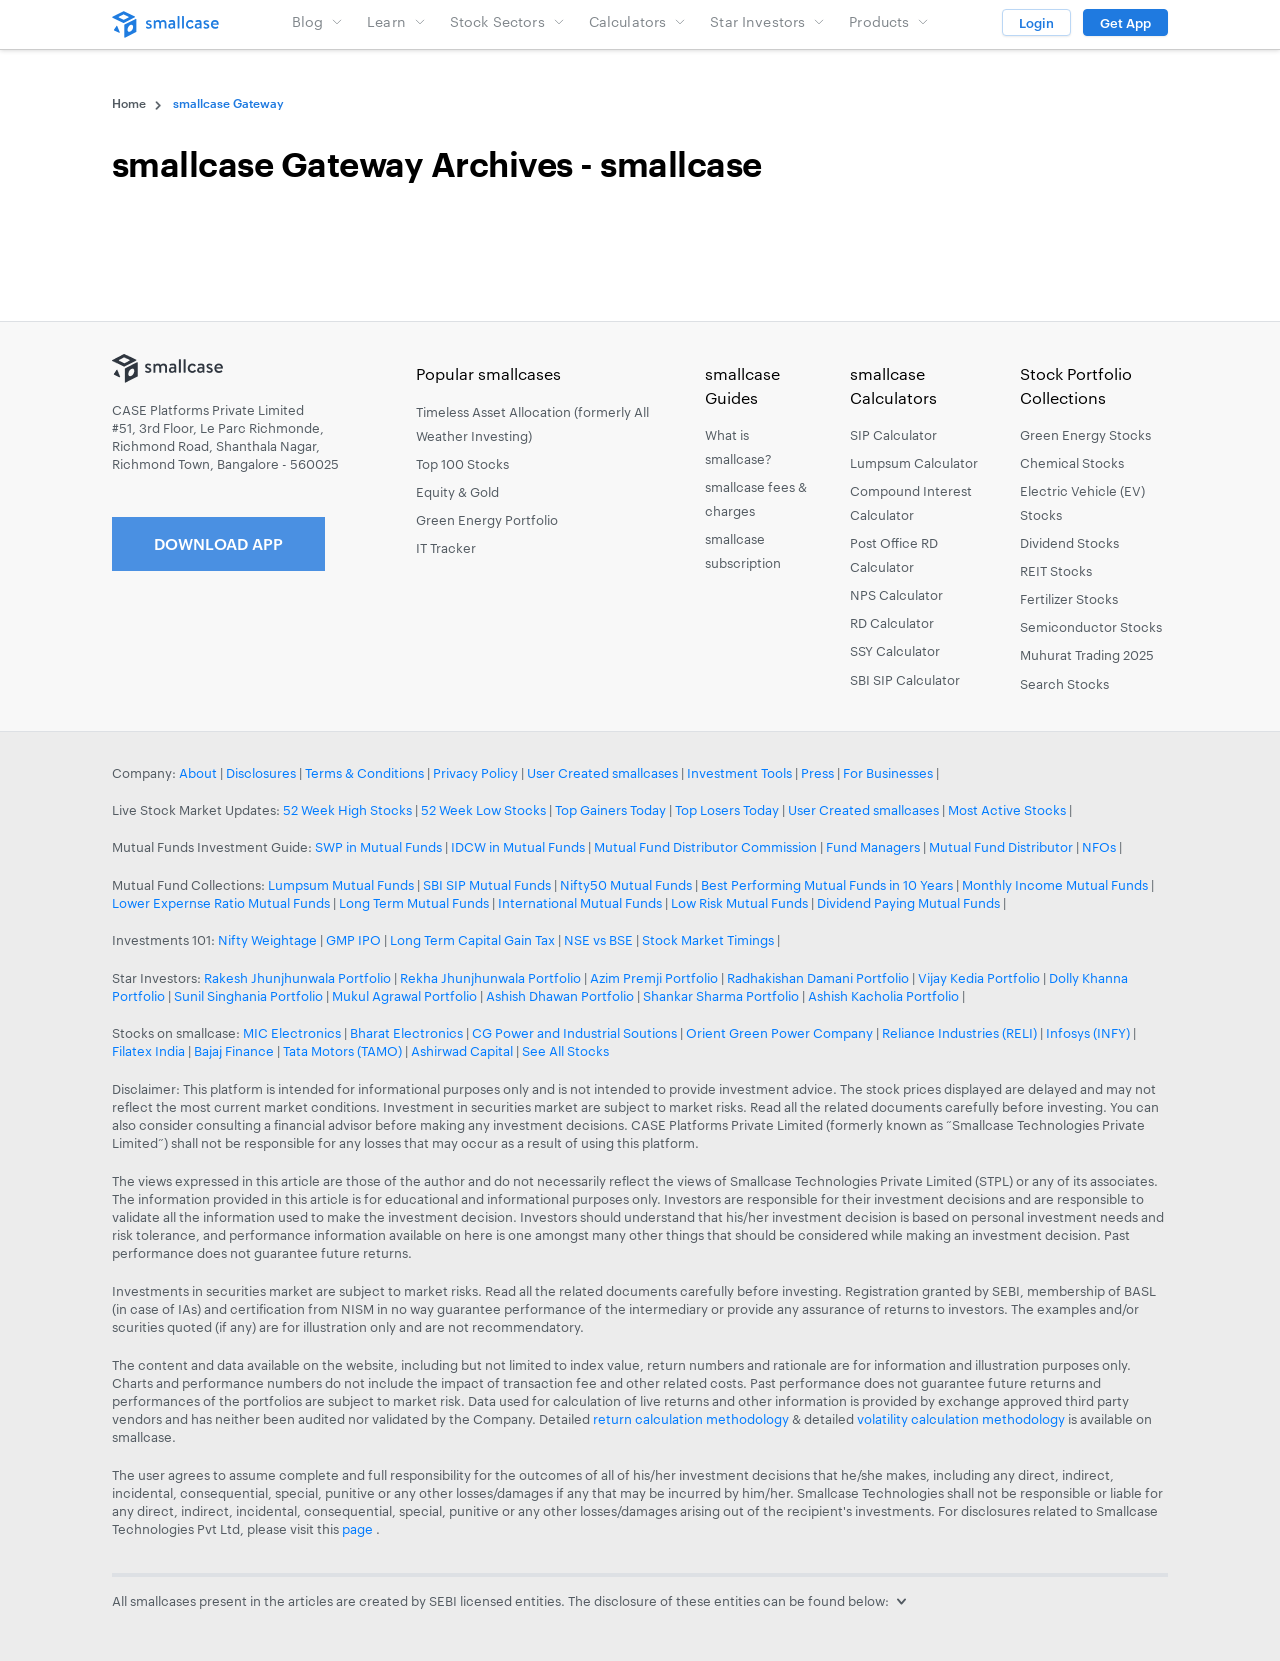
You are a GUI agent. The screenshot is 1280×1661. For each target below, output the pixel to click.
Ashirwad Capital (462, 1051)
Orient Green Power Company (779, 1033)
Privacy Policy (475, 773)
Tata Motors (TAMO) (342, 1051)
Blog (318, 21)
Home (129, 103)
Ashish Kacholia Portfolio (883, 996)
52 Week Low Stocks (483, 810)
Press (817, 773)
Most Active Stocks (1007, 810)
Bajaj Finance (234, 1051)
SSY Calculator (895, 651)
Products (889, 21)
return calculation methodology (691, 1419)
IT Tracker (446, 548)
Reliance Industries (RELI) (959, 1033)
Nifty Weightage (267, 940)
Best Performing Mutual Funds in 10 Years (827, 885)
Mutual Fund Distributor (1001, 847)
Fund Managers (873, 847)
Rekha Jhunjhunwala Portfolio (490, 978)
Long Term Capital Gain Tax (472, 940)
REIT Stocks (1056, 571)
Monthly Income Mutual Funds (1055, 885)
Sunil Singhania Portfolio (248, 996)
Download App (218, 543)
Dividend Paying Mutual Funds (908, 903)
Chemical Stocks (1072, 463)
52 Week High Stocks (347, 810)
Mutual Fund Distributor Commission (705, 847)
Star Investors (767, 21)
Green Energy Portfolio (487, 520)
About (198, 773)
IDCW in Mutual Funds (518, 847)
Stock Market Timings (708, 940)
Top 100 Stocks (462, 464)
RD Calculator (892, 623)
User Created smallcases (602, 773)
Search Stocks (1064, 684)
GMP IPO (353, 940)
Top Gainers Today (610, 810)
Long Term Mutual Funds (414, 903)
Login (1036, 23)
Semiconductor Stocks (1091, 627)
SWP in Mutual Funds (378, 847)
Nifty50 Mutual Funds (626, 885)
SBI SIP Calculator (905, 680)
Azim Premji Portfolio (654, 978)
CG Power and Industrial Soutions (574, 1033)
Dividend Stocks (1069, 543)
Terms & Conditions (364, 773)
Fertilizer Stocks (1069, 599)
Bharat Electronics (406, 1033)
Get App (1125, 23)
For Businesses (888, 773)
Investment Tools (739, 773)
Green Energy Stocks (1085, 435)
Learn (396, 21)
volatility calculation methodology (961, 1419)
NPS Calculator (896, 595)
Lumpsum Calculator (914, 463)
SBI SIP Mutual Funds (487, 885)
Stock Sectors (507, 21)
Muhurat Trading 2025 (1087, 655)
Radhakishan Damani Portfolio (818, 978)
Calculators (638, 21)
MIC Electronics (292, 1033)
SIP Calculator (893, 435)
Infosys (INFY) (1088, 1033)
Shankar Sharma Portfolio (721, 996)
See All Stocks (565, 1051)
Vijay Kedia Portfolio (979, 978)
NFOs (1099, 847)
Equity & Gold (457, 492)
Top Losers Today (727, 810)
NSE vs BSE (598, 940)
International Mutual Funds (580, 903)
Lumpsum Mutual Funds (341, 885)
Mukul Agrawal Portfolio (404, 996)
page (359, 1529)
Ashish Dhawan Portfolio (560, 996)
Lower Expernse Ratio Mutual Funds (221, 903)
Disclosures (261, 773)
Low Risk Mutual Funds (739, 903)
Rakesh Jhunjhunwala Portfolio (297, 978)
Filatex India (150, 1051)
